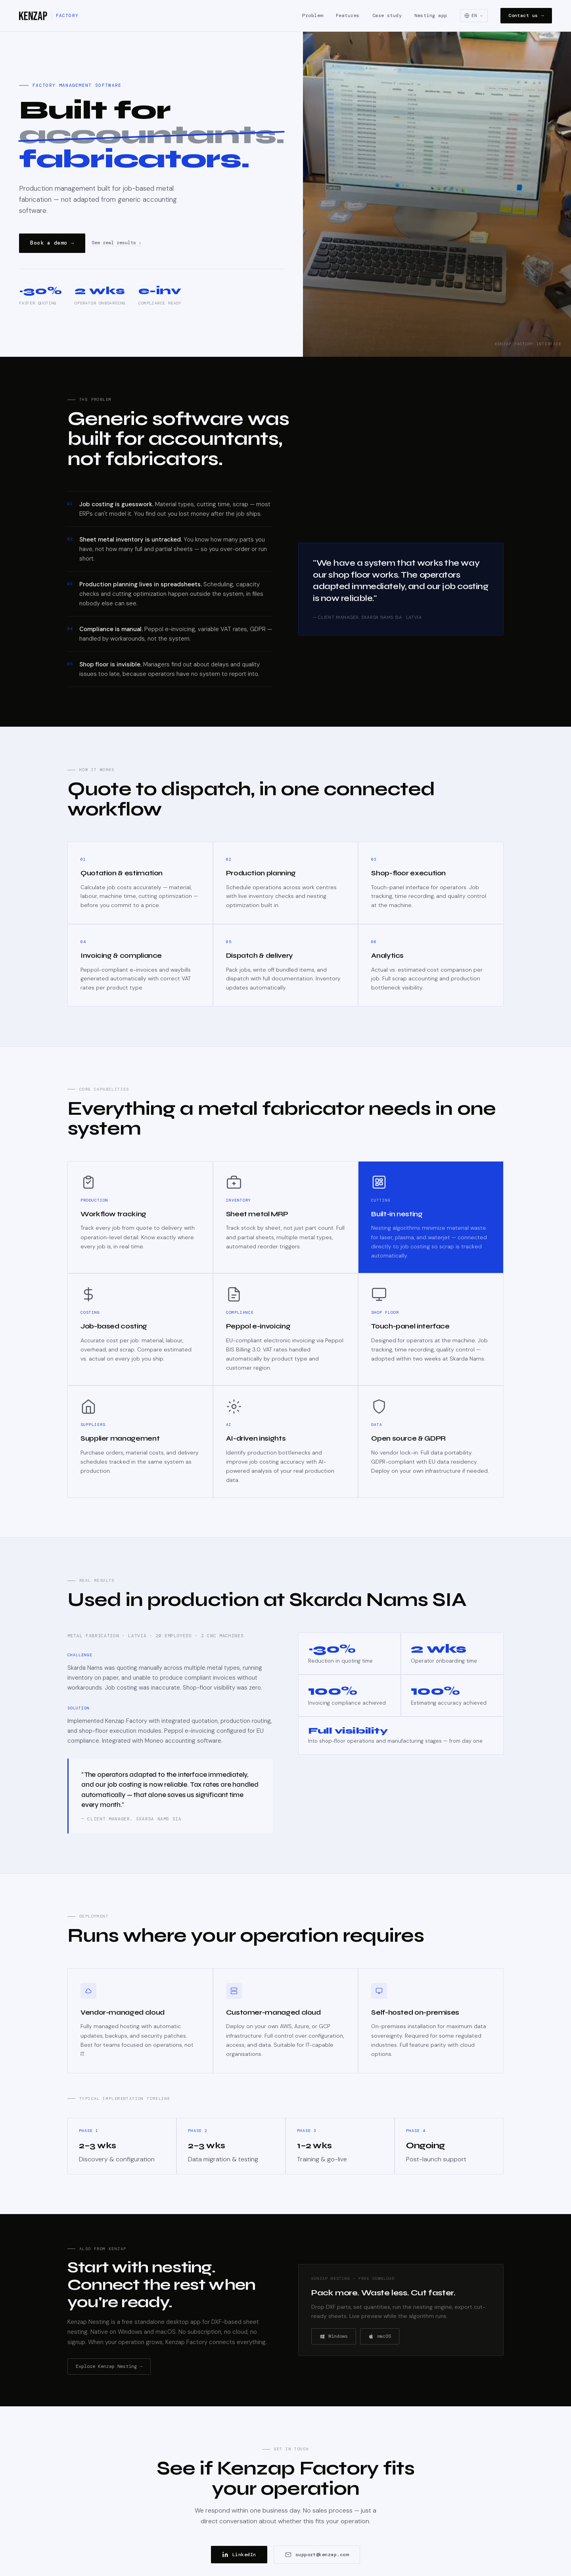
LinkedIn (239, 2554)
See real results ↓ (117, 243)
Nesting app (430, 15)
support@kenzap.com (317, 2554)
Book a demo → (52, 242)
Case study (387, 15)
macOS (379, 2336)
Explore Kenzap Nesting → (109, 2366)
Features (348, 15)
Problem (312, 15)
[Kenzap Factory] (49, 15)
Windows (334, 2336)
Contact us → (526, 15)
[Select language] (474, 16)
